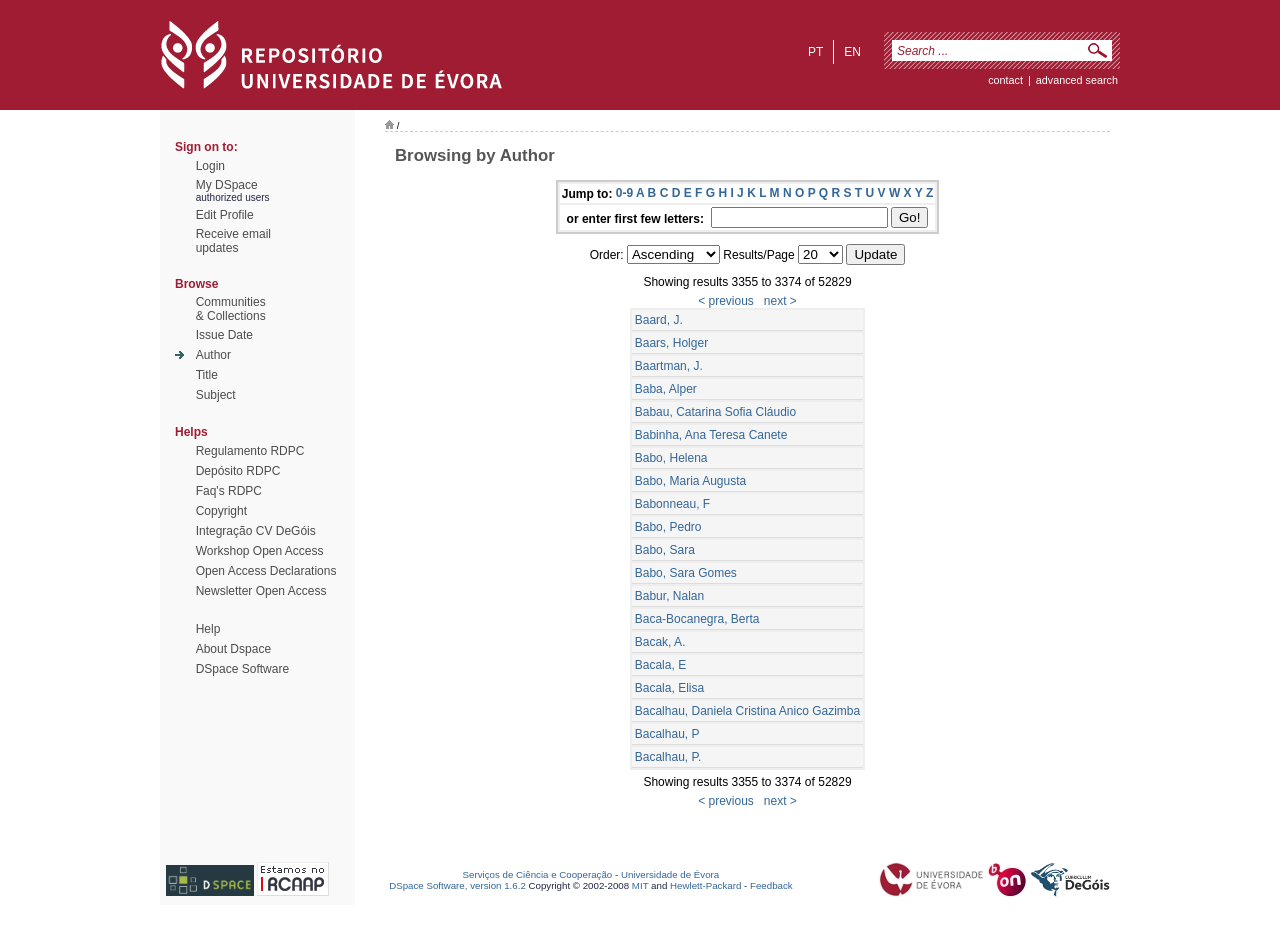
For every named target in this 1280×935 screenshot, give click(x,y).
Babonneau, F (672, 504)
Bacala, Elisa (669, 688)
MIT (640, 885)
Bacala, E (660, 665)
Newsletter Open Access (261, 591)
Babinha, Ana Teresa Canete (711, 435)
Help (208, 629)
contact (1005, 80)
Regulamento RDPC (250, 451)
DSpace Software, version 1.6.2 (457, 885)
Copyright (221, 511)
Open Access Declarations (266, 571)
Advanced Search (1077, 80)
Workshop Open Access (260, 551)
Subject (216, 395)
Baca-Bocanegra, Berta (697, 619)
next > (780, 301)
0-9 (624, 193)
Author (213, 355)
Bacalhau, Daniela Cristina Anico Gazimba (747, 711)
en (852, 52)
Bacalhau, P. (668, 757)
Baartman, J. (669, 366)
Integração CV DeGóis (256, 531)
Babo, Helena (671, 458)
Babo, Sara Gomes (686, 573)
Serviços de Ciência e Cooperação (538, 874)
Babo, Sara (665, 550)
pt (815, 52)
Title (207, 375)
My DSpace (227, 185)
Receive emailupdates (233, 241)
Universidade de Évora (670, 874)
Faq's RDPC (229, 491)
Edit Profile (225, 215)
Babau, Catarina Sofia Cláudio (715, 412)
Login (210, 166)
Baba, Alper (666, 389)
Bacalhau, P (667, 734)
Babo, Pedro (668, 527)
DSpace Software (242, 669)
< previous (726, 301)
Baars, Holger (671, 343)
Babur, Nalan (669, 596)
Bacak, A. (660, 642)
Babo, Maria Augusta (690, 481)
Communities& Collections (231, 309)
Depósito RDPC (238, 471)
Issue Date (224, 335)
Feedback (771, 885)
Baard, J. (659, 320)
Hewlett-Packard (705, 885)
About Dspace (233, 649)
